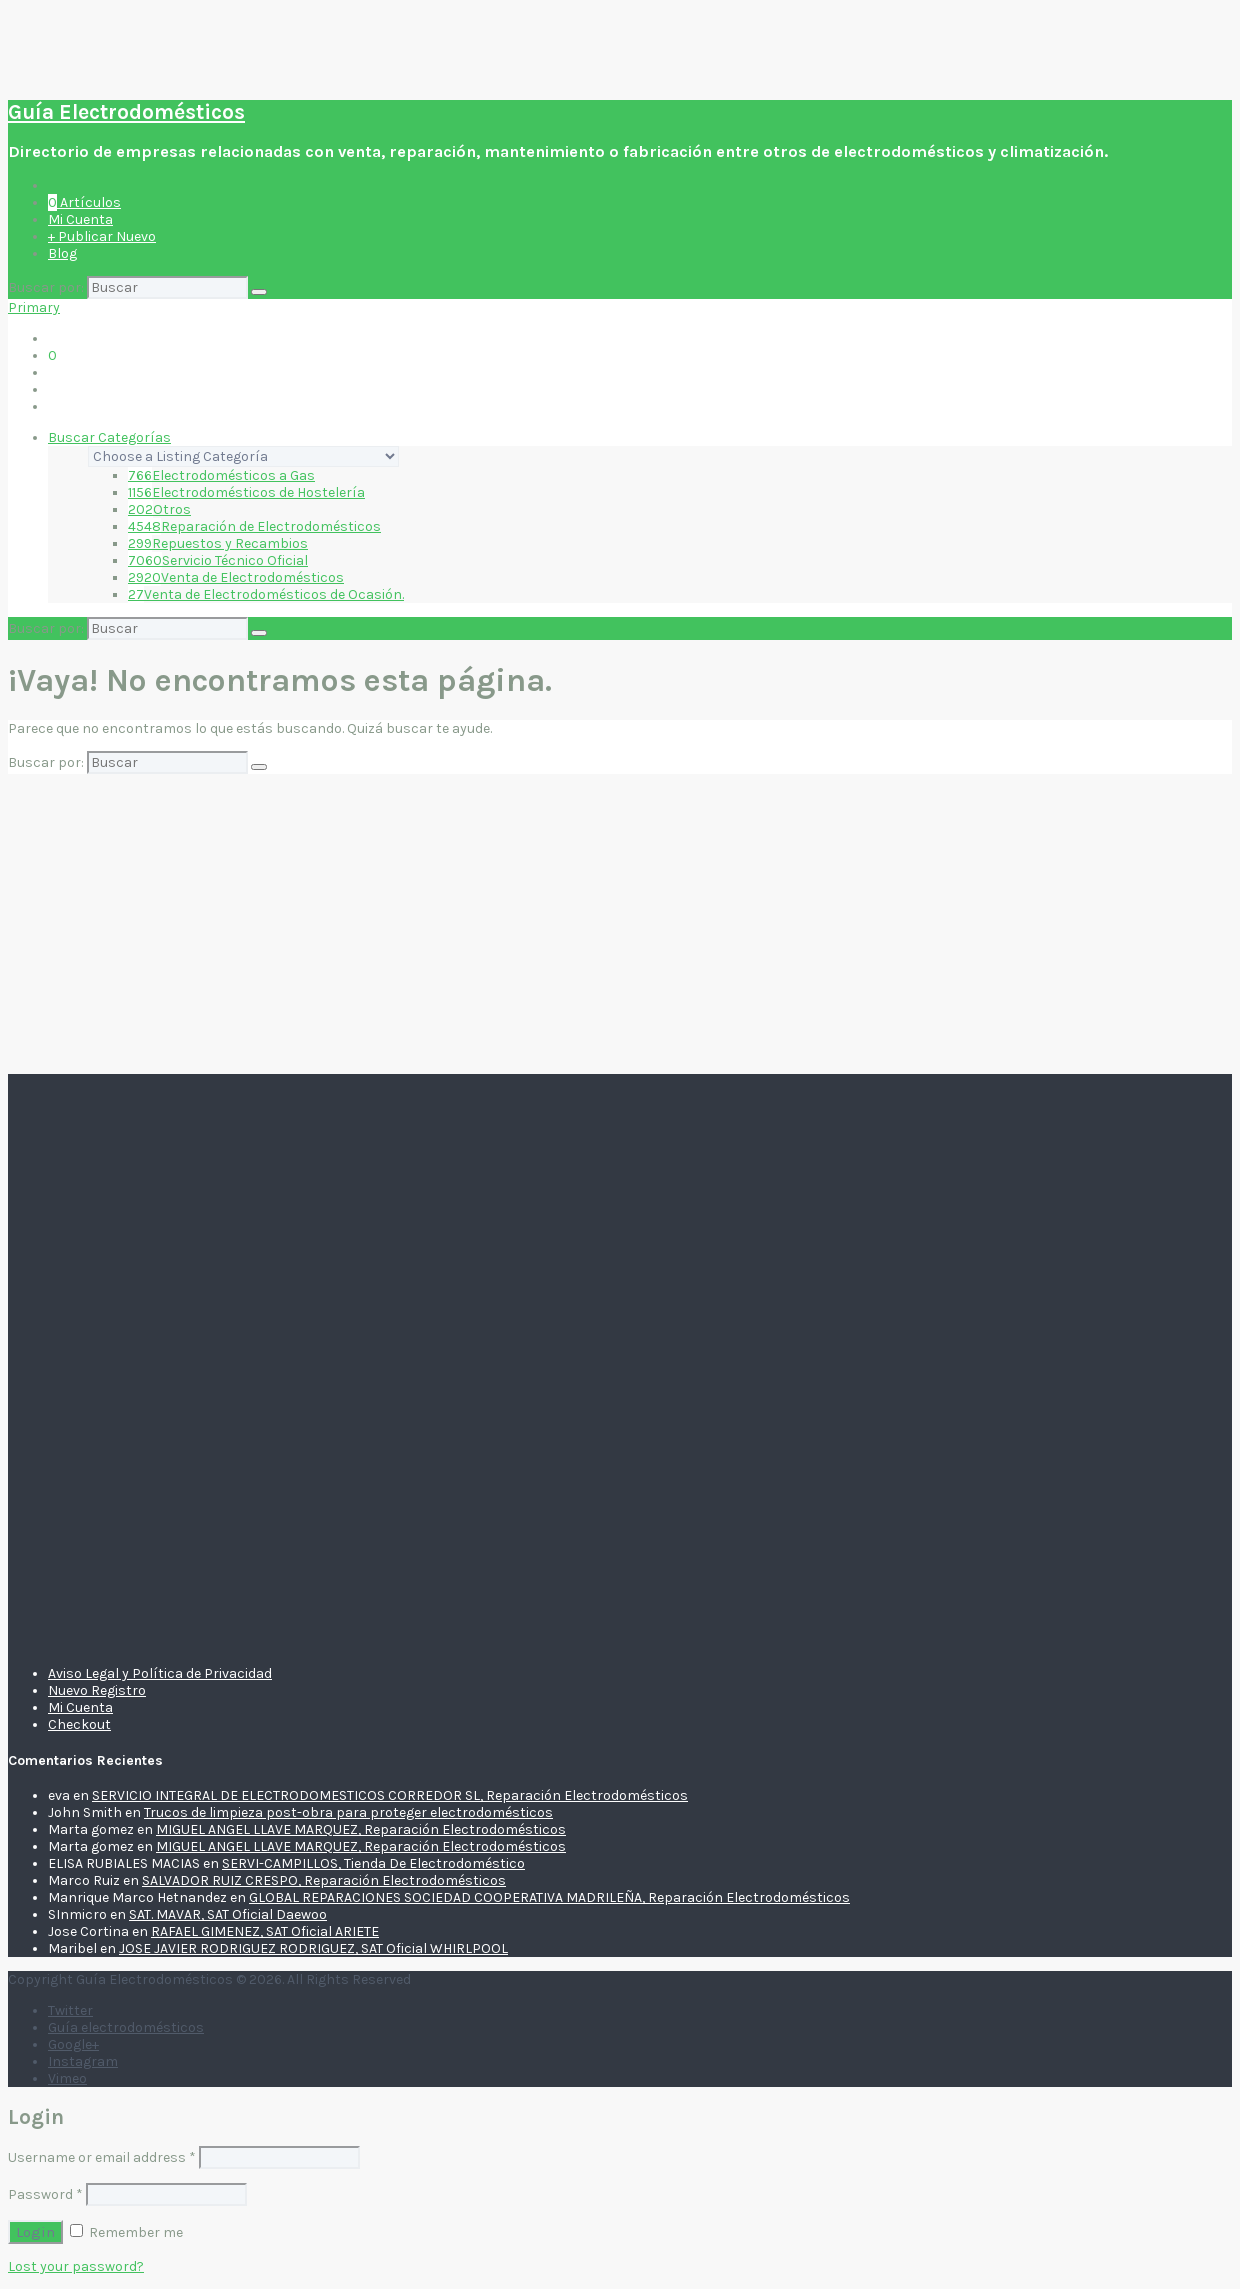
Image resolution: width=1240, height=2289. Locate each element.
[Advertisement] (620, 924)
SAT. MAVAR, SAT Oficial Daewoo (228, 1914)
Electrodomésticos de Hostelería (246, 492)
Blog (62, 253)
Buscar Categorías (109, 437)
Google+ (73, 2044)
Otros (159, 509)
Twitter (70, 2010)
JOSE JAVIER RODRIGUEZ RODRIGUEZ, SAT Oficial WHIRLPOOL (313, 1948)
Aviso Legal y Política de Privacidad (160, 1673)
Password (45, 2194)
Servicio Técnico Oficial (218, 560)
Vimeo (67, 2078)
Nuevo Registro (97, 1690)
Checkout (79, 1724)
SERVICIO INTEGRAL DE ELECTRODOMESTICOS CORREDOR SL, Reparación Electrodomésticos (390, 1795)
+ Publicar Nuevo (102, 236)
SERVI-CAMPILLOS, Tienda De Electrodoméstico (373, 1863)
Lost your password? (76, 2266)
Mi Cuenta (80, 219)
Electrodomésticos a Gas (221, 475)
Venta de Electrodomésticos (236, 577)
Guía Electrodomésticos (126, 112)
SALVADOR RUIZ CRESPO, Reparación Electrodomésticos (324, 1880)
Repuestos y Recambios (218, 543)
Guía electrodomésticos (126, 2027)
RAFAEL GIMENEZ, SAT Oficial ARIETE (265, 1931)
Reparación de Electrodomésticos (254, 526)
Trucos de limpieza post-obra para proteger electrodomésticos (348, 1812)
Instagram (83, 2061)
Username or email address (102, 2157)
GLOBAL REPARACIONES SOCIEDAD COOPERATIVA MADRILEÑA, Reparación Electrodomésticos (549, 1897)
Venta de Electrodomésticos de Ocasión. (266, 594)
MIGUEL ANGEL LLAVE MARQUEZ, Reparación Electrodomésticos (361, 1829)
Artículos (84, 202)
